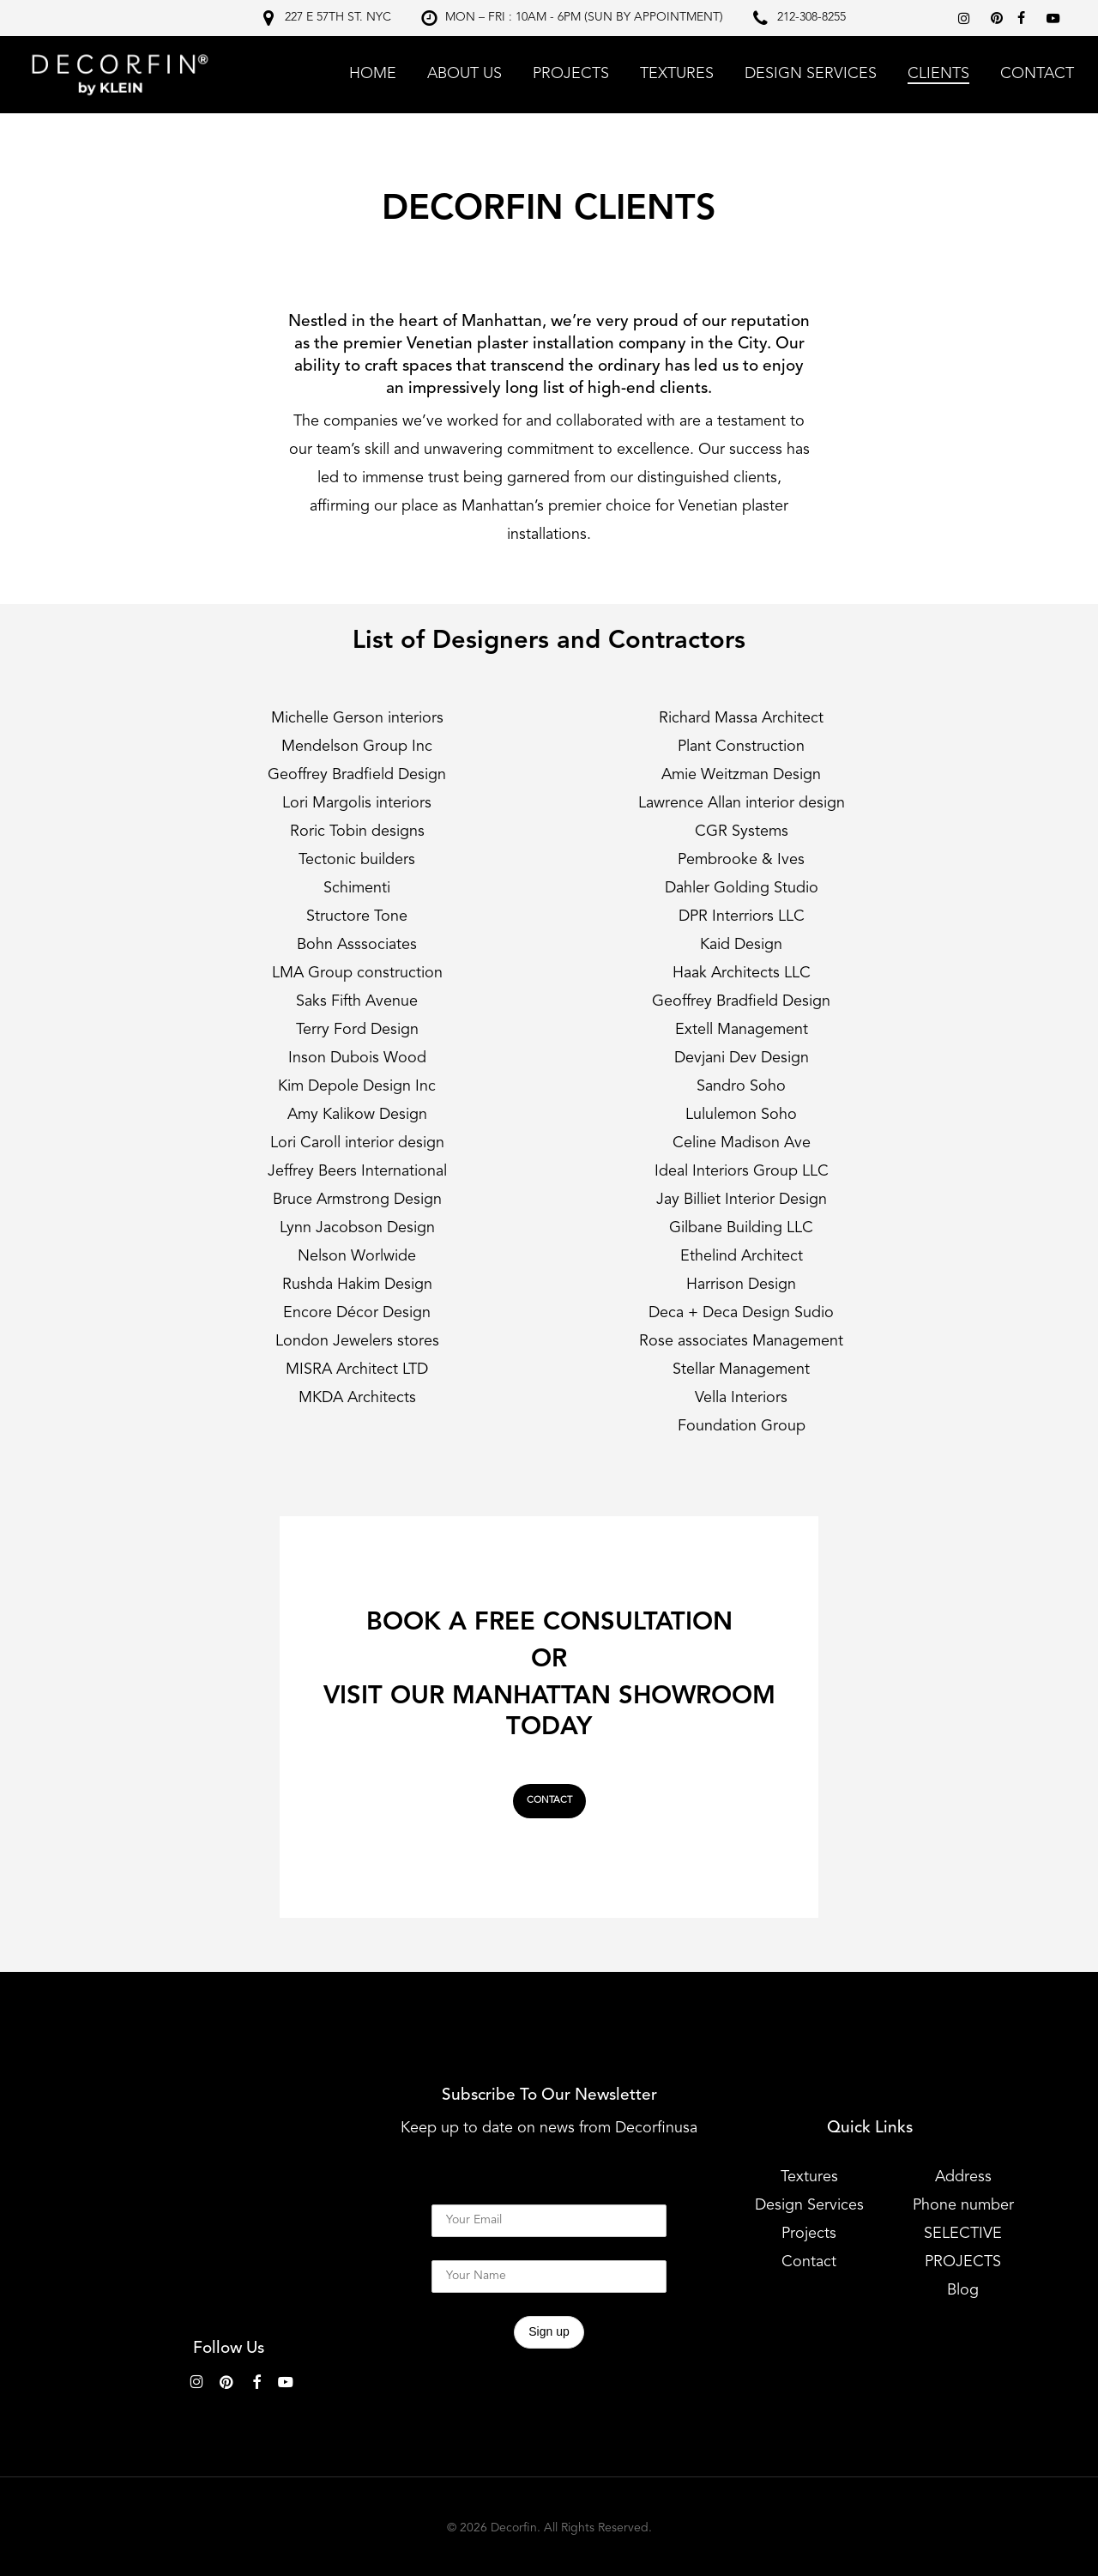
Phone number (963, 2205)
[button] (549, 1801)
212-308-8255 (811, 17)
